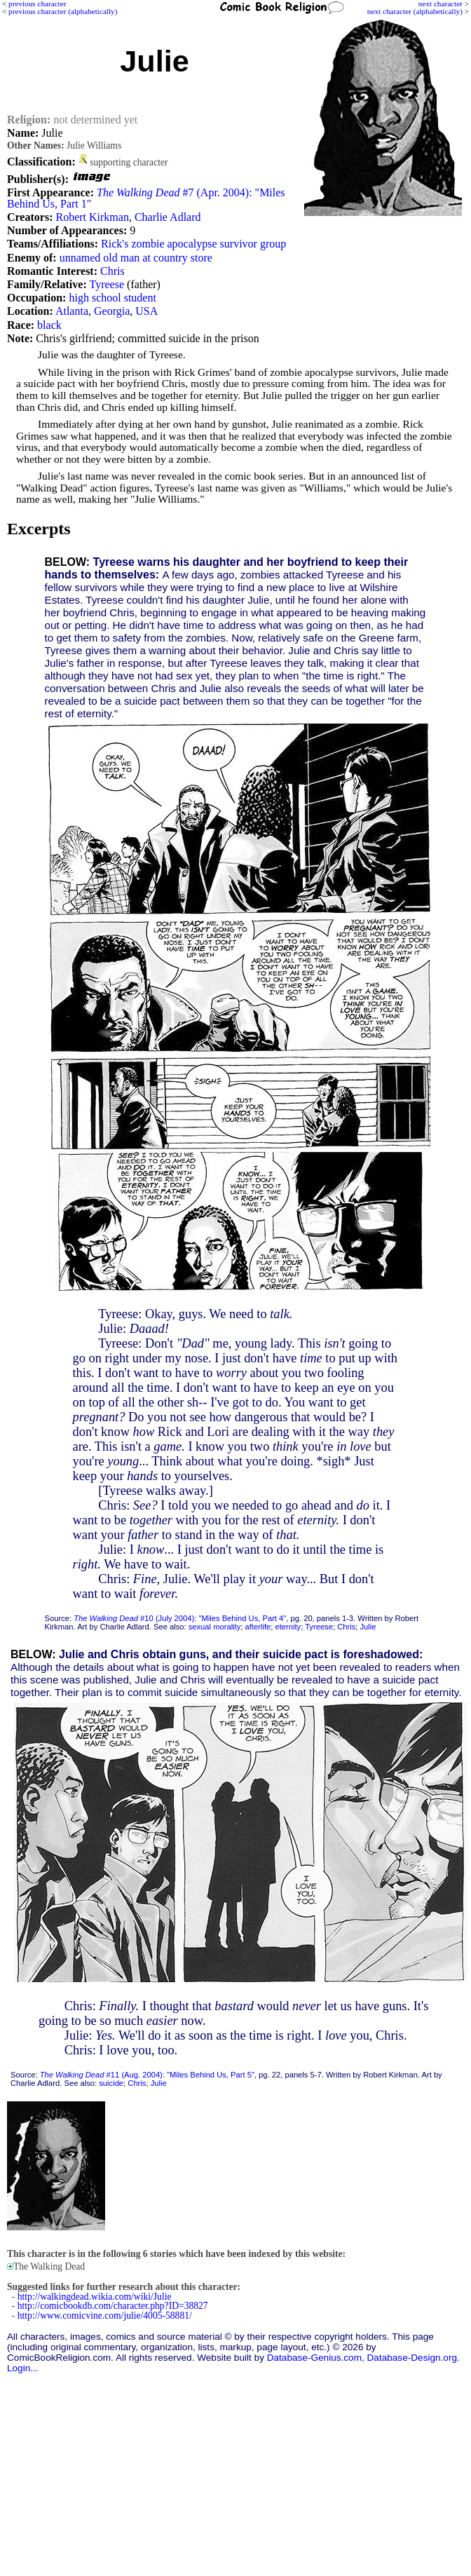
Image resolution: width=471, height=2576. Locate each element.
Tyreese (106, 284)
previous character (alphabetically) (62, 11)
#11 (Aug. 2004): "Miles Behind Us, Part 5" (147, 2074)
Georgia (112, 311)
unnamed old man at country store (136, 258)
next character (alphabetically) (415, 11)
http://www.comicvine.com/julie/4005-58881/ (105, 2315)
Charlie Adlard (168, 217)
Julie (368, 1626)
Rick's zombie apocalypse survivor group (193, 244)
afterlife (258, 1626)
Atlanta (71, 311)
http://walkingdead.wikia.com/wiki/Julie (95, 2296)
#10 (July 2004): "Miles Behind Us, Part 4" (180, 1618)
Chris (112, 271)
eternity (288, 1626)
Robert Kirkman (91, 217)
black (49, 325)
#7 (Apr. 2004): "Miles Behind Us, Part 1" (146, 198)
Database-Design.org (412, 2357)
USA (146, 311)
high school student (112, 298)
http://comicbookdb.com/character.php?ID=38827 (113, 2305)
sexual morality (215, 1626)
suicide (111, 2083)
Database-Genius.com (314, 2357)
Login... (23, 2368)
